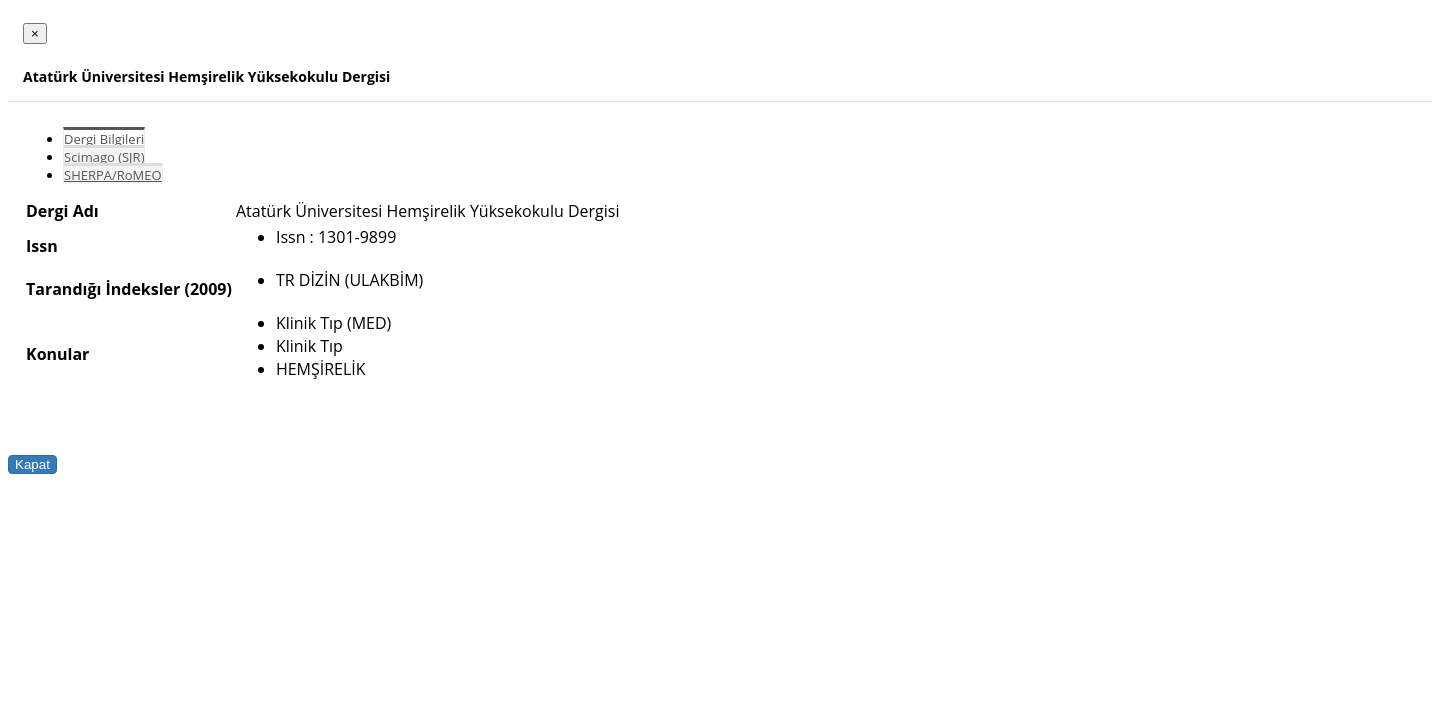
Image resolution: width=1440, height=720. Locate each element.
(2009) (207, 289)
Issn (42, 246)
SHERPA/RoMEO (113, 175)
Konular (57, 354)
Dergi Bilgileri (104, 139)
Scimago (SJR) (104, 157)
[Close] (35, 33)
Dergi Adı (62, 211)
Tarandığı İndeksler (103, 289)
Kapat (32, 464)
